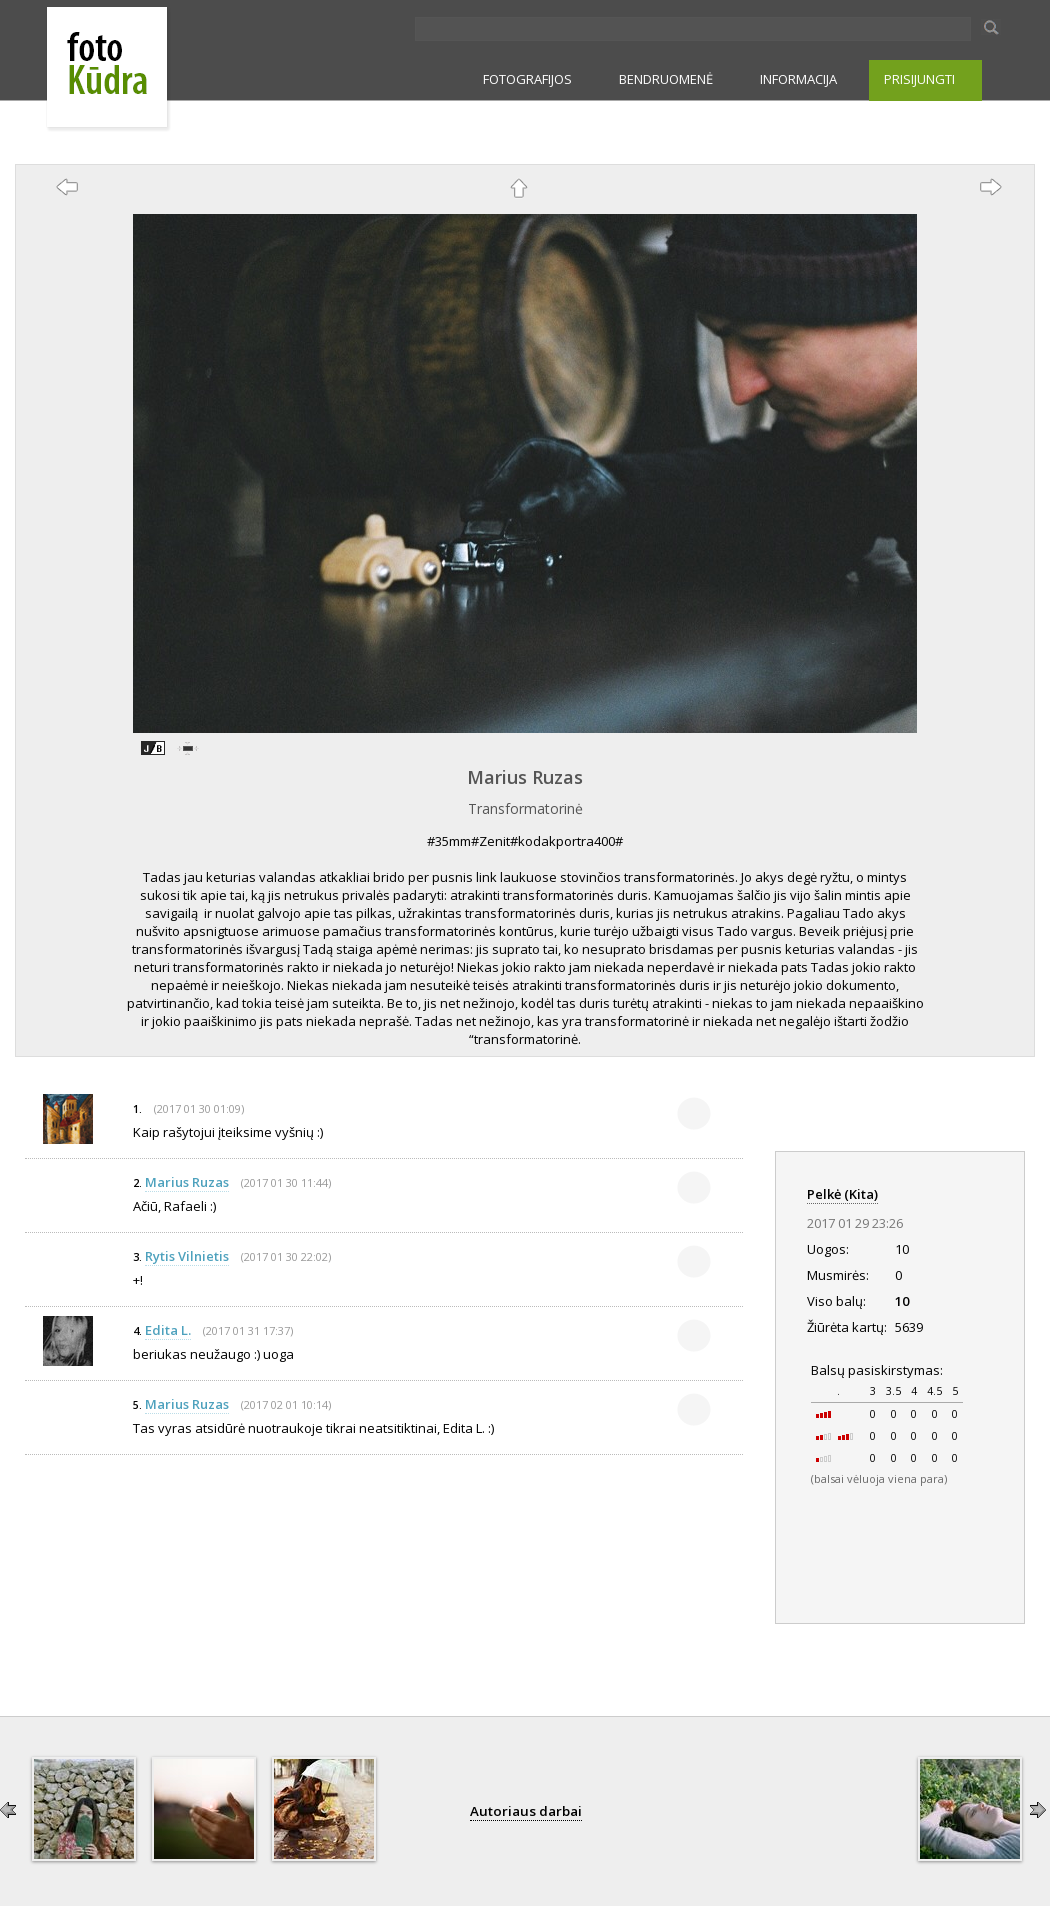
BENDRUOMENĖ (666, 79)
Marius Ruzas (525, 777)
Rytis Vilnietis (187, 1256)
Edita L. (168, 1330)
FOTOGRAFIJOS (527, 79)
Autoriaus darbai (526, 1811)
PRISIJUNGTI (919, 79)
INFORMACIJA (798, 79)
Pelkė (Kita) (842, 1194)
